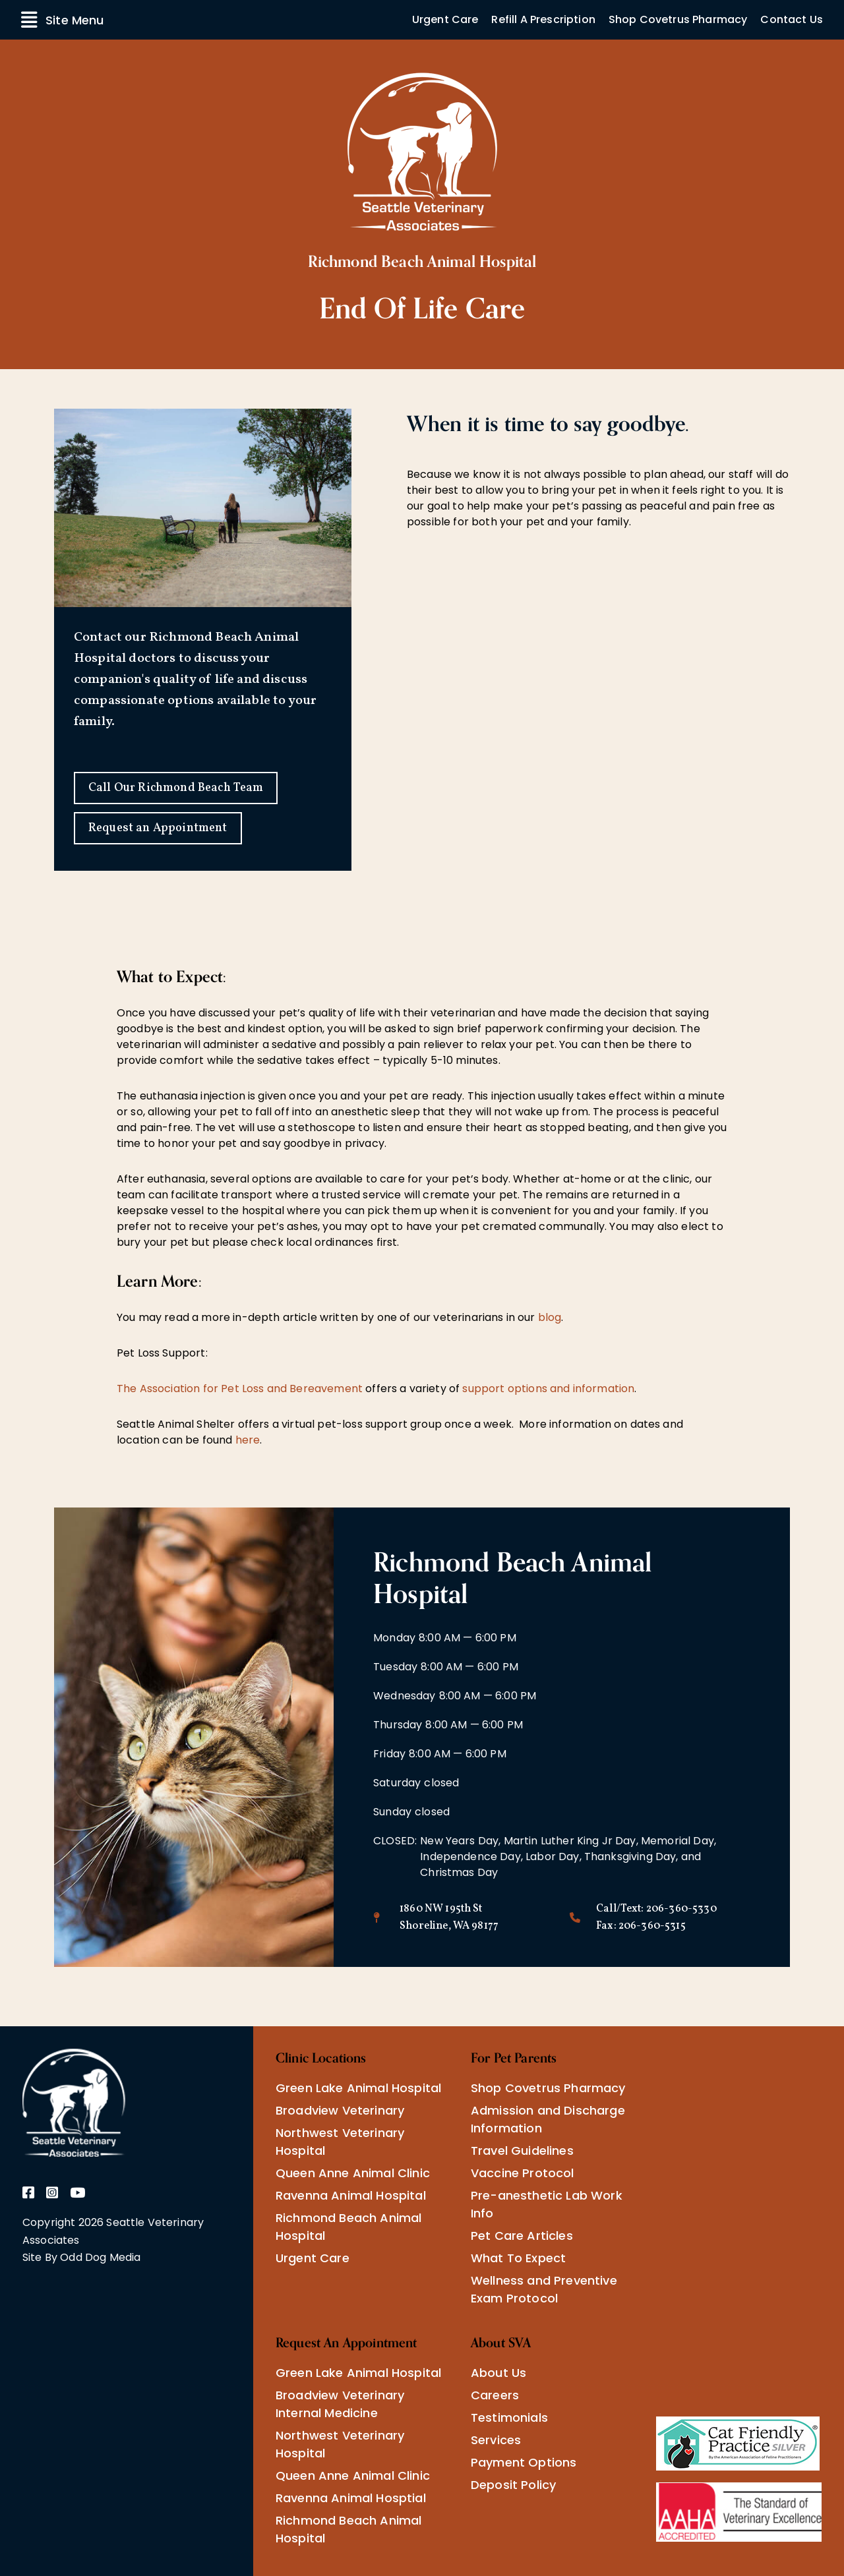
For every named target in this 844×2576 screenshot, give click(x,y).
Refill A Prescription (543, 19)
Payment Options (523, 2462)
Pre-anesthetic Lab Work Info (546, 2204)
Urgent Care (445, 19)
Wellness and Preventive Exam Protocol (544, 2289)
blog (550, 1317)
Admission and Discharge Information (548, 2119)
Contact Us (791, 19)
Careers (495, 2395)
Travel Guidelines (522, 2150)
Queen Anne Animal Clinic (353, 2173)
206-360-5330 (681, 1909)
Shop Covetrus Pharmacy (678, 19)
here (247, 1440)
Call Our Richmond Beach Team (175, 788)
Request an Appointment (157, 828)
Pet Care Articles (522, 2235)
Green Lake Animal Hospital (358, 2088)
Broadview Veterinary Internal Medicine (340, 2404)
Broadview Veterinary (340, 2110)
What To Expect (518, 2258)
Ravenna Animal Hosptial (351, 2498)
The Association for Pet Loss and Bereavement (240, 1388)
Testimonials (509, 2417)
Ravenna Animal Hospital (351, 2195)
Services (496, 2440)
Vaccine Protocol (522, 2173)
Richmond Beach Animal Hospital (348, 2227)
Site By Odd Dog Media (81, 2257)
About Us (498, 2372)
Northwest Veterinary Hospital (340, 2141)
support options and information (548, 1388)
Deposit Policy (513, 2484)
